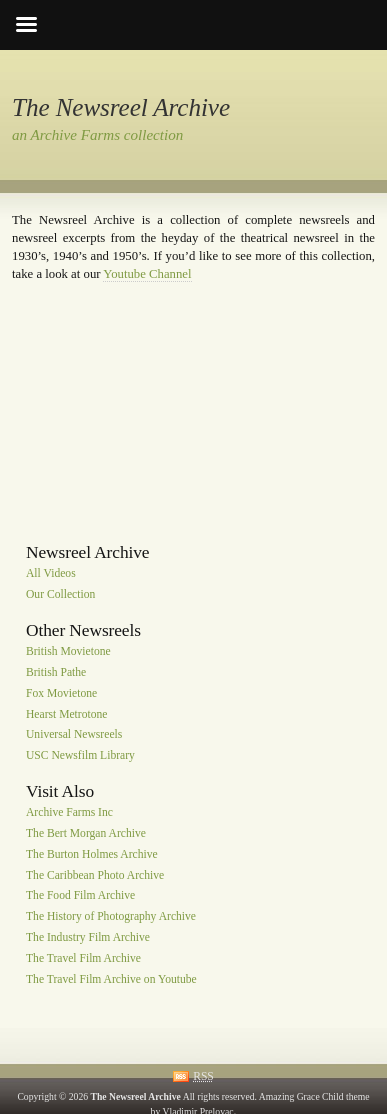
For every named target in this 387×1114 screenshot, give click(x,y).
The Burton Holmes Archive (92, 854)
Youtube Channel (147, 274)
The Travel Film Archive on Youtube (111, 979)
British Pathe (56, 672)
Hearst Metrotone (66, 714)
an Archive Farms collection (97, 135)
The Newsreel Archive (121, 107)
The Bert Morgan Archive (86, 833)
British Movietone (68, 651)
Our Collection (60, 595)
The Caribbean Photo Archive (95, 875)
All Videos (51, 574)
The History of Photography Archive (111, 917)
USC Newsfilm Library (80, 756)
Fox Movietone (61, 693)
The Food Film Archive (80, 896)
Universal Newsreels (74, 735)
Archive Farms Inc (69, 812)
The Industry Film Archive (88, 937)
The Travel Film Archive (83, 958)
